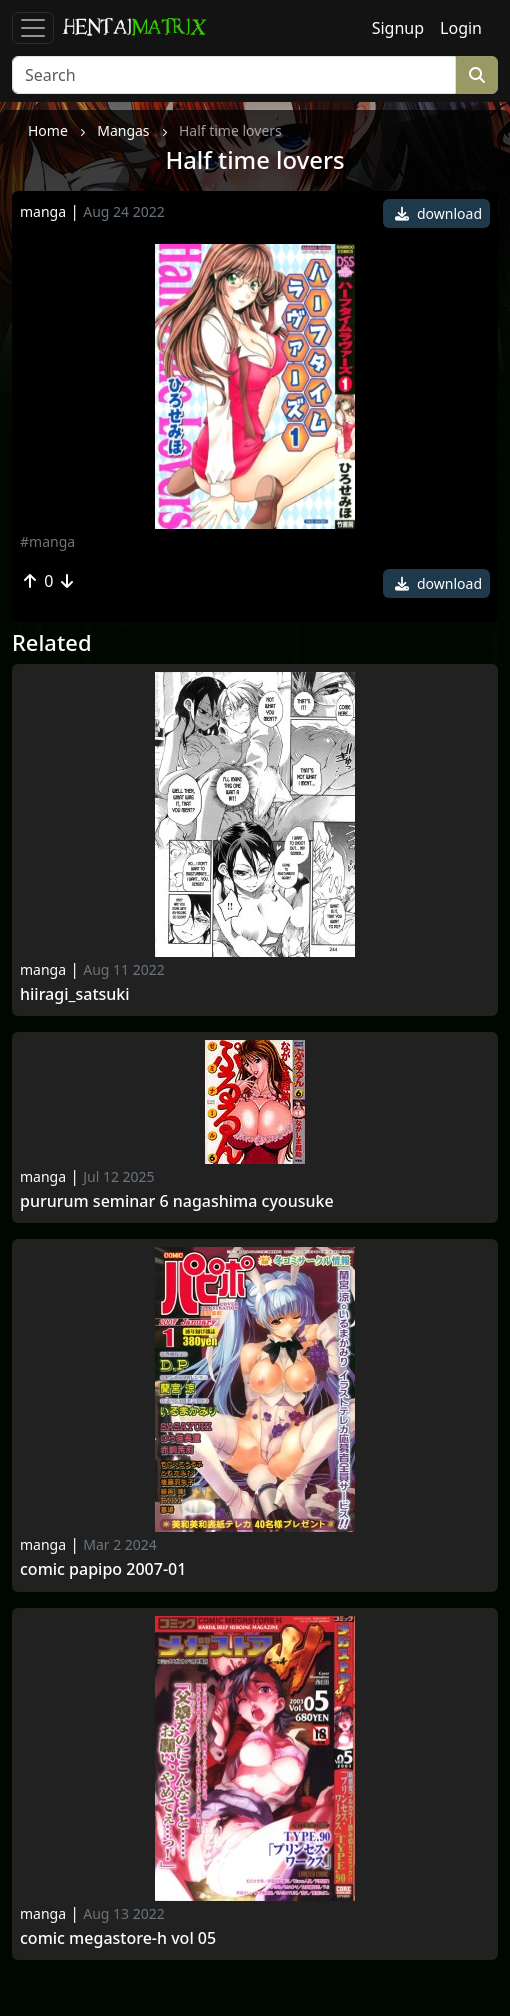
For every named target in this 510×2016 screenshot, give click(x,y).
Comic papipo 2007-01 (103, 1569)
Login (461, 28)
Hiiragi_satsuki (75, 994)
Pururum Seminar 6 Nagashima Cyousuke (177, 1201)
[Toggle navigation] (33, 28)
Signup (398, 28)
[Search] (234, 75)
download (438, 213)
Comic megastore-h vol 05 (118, 1938)
